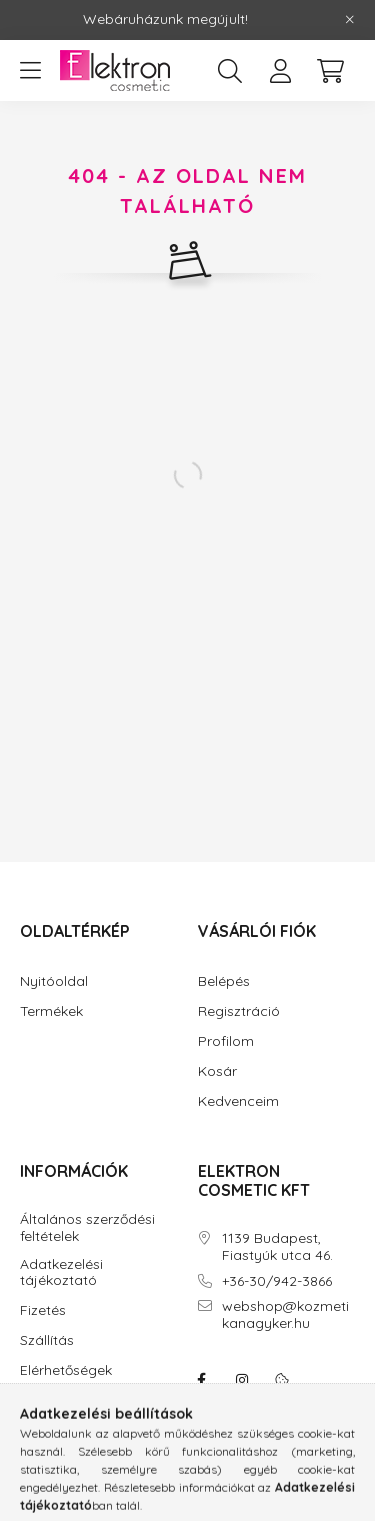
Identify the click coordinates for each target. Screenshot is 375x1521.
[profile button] (280, 71)
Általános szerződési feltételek (87, 1228)
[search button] (230, 71)
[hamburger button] (30, 71)
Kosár (217, 1071)
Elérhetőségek (66, 1370)
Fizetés (43, 1310)
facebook (202, 1380)
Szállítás (47, 1340)
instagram (242, 1380)
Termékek (51, 1011)
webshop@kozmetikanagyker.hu (285, 1315)
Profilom (226, 1041)
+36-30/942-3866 (277, 1281)
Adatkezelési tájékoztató (61, 1273)
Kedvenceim (238, 1101)
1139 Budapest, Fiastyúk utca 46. (277, 1247)
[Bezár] (350, 20)
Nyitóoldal (54, 981)
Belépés (224, 981)
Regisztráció (239, 1011)
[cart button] (330, 71)
